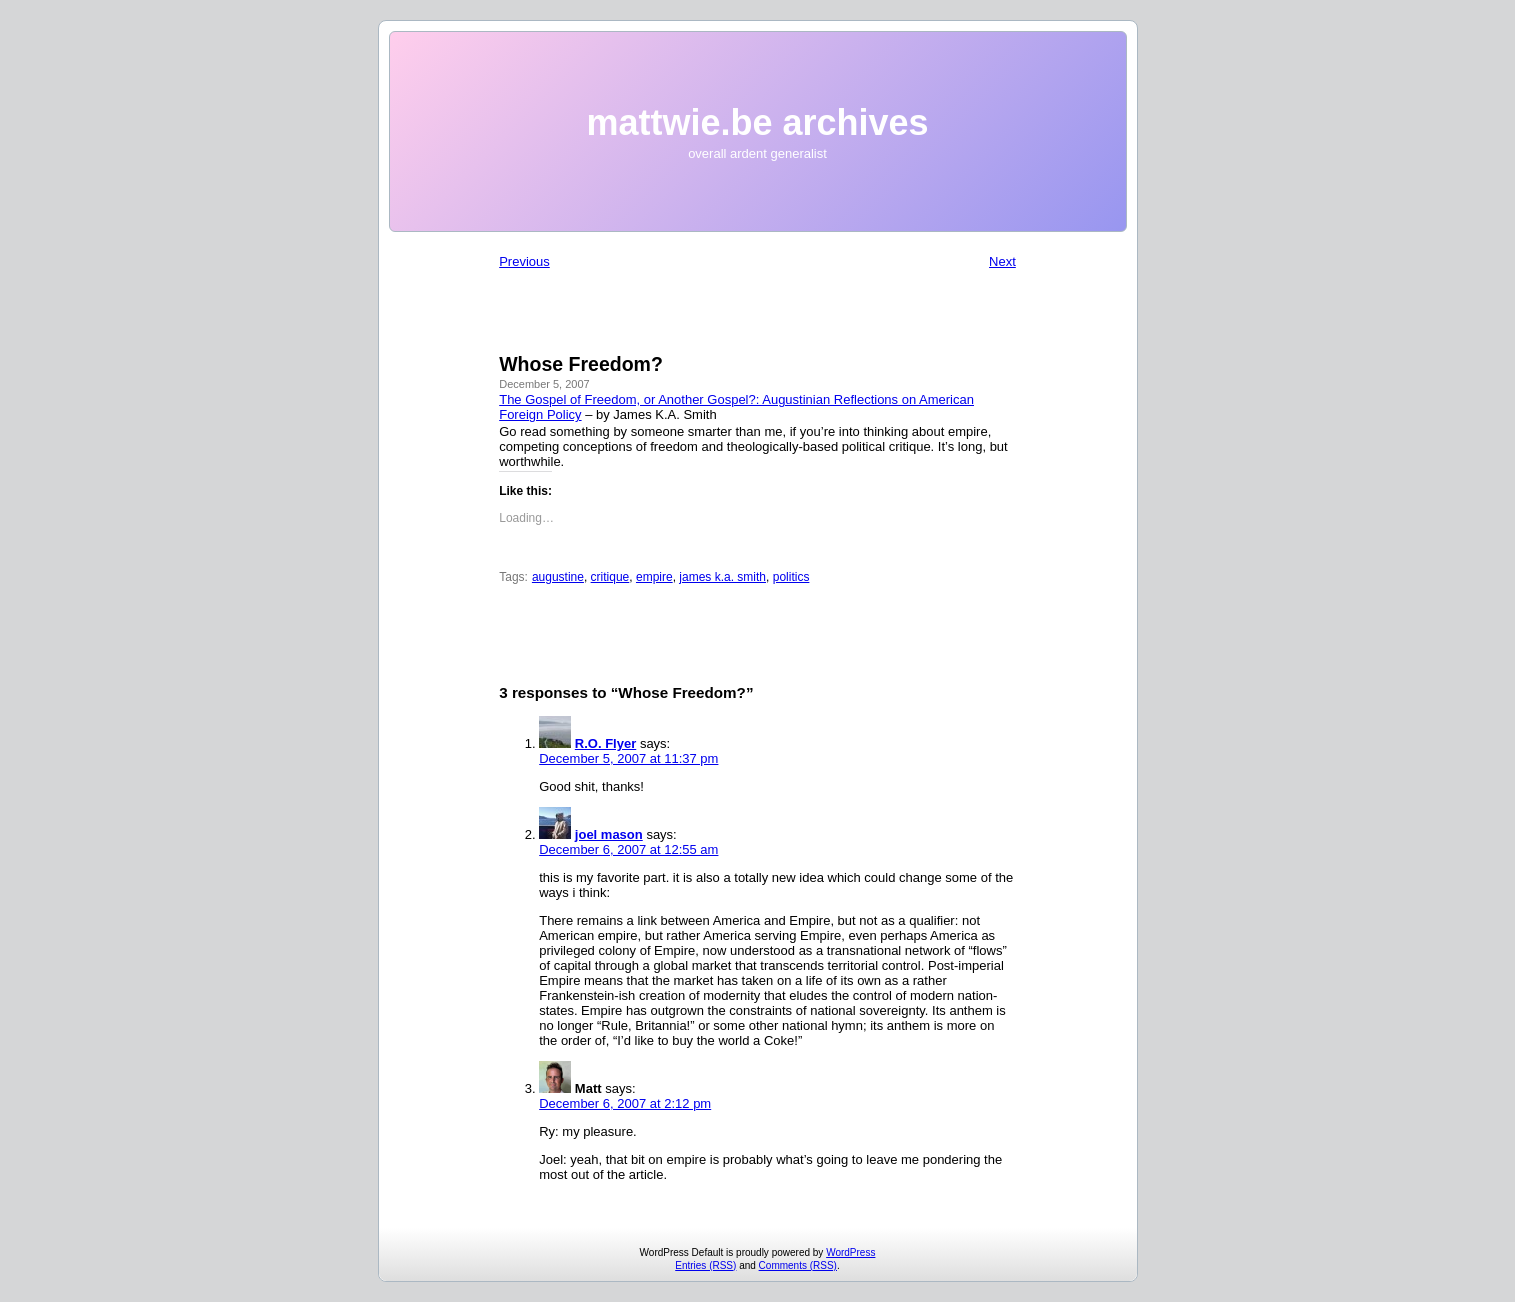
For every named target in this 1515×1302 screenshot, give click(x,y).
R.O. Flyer (605, 743)
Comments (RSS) (798, 1265)
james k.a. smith (722, 577)
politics (791, 577)
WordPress (850, 1252)
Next (1002, 261)
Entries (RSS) (705, 1265)
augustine (558, 577)
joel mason (609, 834)
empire (654, 577)
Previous (524, 261)
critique (610, 577)
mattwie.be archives (757, 122)
